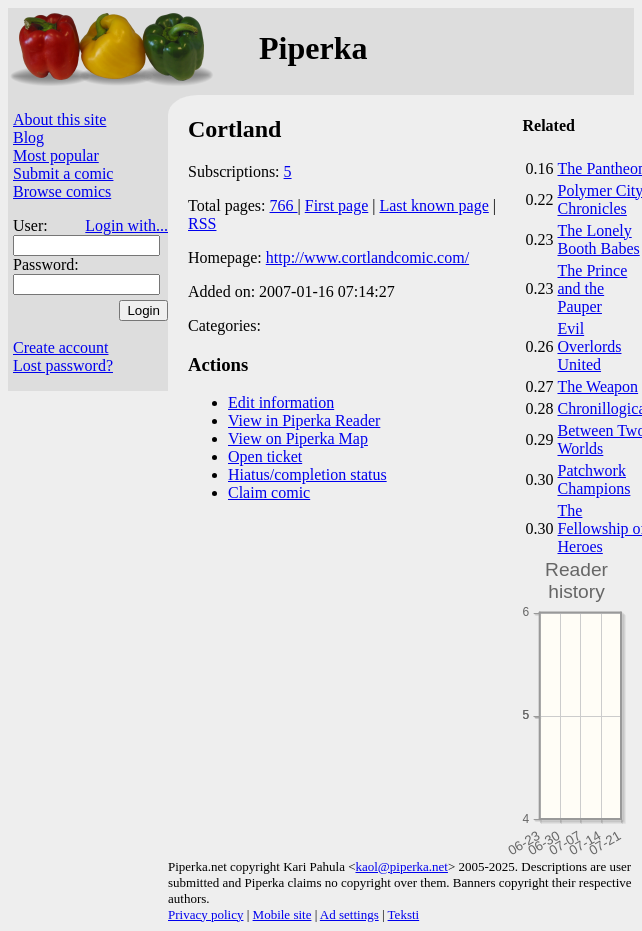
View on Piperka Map (298, 438)
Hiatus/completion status (307, 474)
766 (284, 205)
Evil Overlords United (590, 346)
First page (337, 205)
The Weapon (598, 386)
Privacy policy (205, 914)
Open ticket (265, 456)
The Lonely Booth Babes (599, 239)
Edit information (281, 402)
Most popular (56, 155)
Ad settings (349, 914)
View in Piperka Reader (304, 420)
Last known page (433, 205)
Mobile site (282, 914)
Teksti (404, 914)
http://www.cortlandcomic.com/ (367, 257)
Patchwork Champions (594, 479)
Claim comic (269, 492)
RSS (202, 223)
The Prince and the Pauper (593, 288)
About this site (59, 119)
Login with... (126, 225)
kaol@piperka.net (401, 866)
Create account (61, 347)
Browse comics (62, 191)
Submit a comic (63, 173)
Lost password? (63, 365)
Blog (28, 137)
